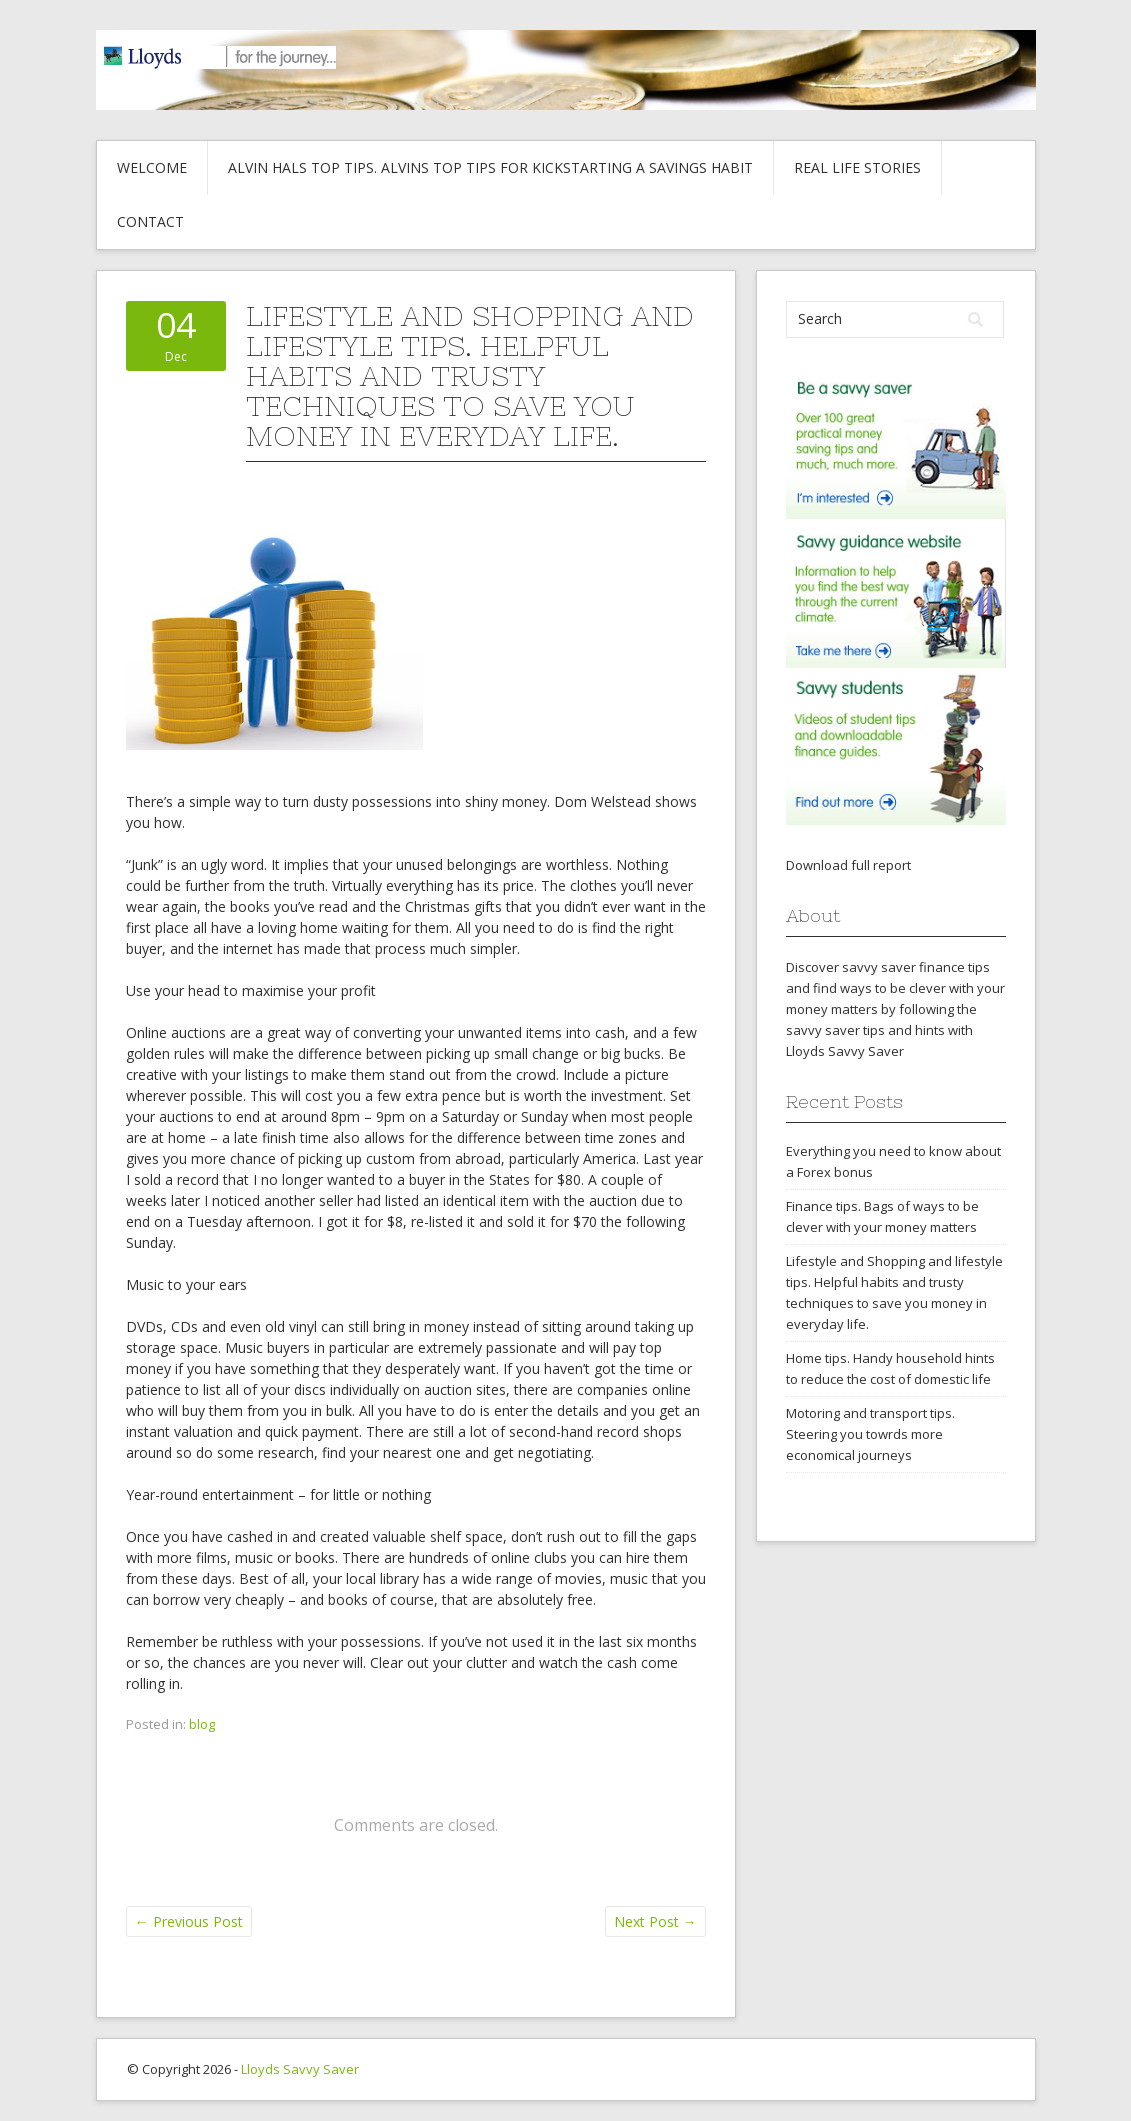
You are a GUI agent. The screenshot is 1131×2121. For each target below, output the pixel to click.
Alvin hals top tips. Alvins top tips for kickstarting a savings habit (490, 167)
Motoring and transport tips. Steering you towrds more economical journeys (870, 1434)
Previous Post (189, 1921)
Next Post (655, 1921)
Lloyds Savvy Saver (300, 2069)
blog (202, 1724)
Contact (150, 221)
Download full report (848, 865)
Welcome (152, 167)
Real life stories (857, 167)
